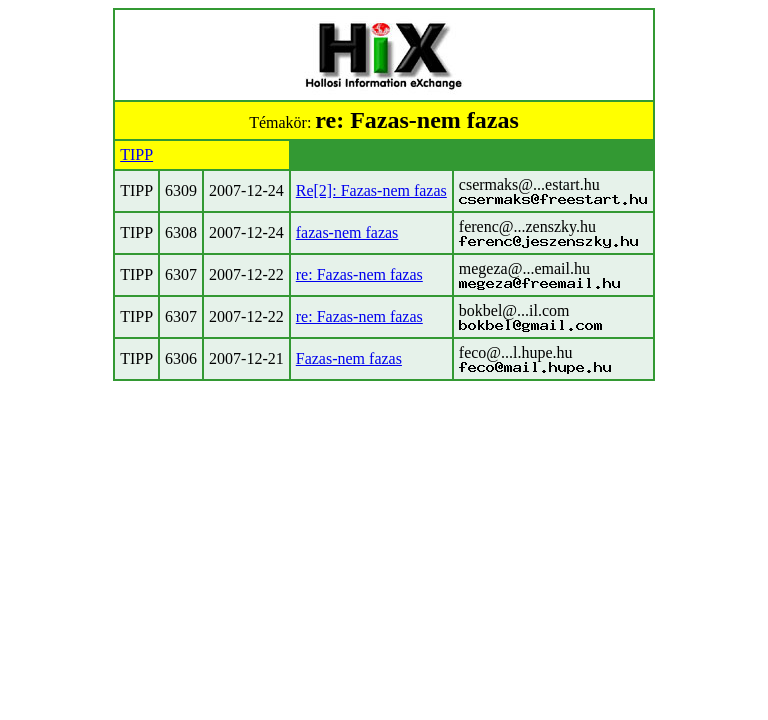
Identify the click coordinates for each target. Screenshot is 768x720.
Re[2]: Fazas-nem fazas (371, 190)
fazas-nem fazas (347, 232)
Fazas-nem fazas (349, 358)
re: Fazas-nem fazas (359, 274)
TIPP (136, 154)
